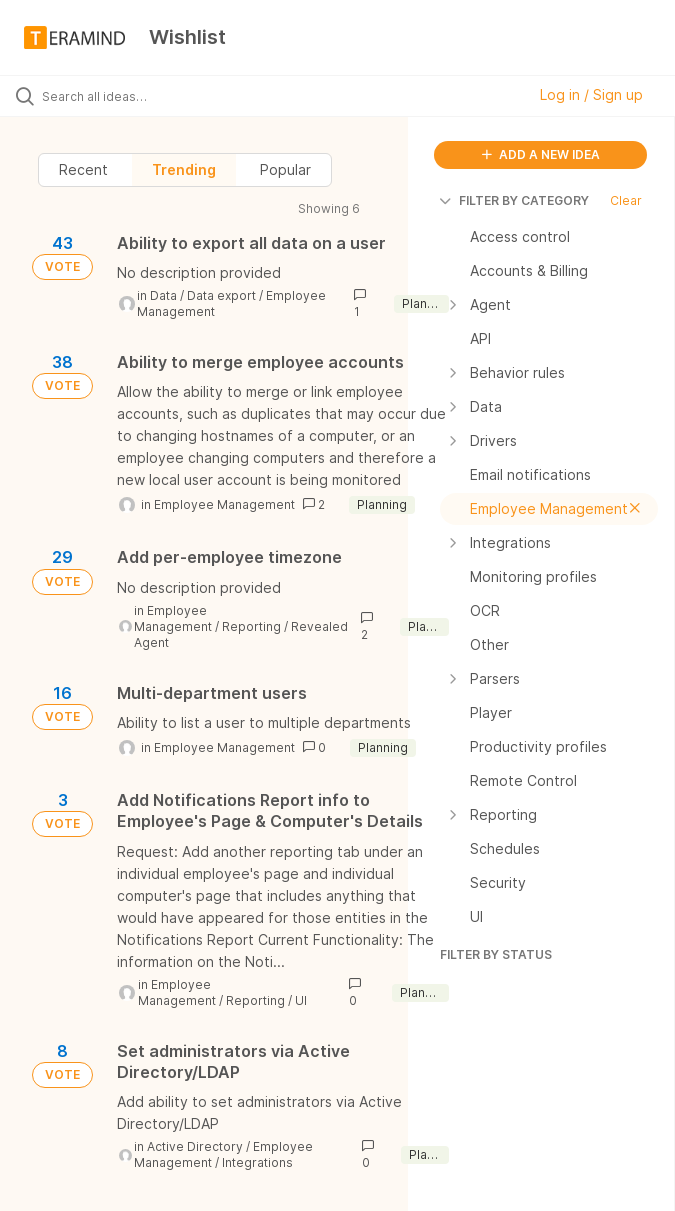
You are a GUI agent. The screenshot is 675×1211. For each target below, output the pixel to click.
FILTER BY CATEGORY (514, 200)
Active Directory (195, 1146)
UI (301, 1000)
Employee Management (224, 504)
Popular (285, 169)
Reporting (251, 626)
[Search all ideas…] (135, 96)
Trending (184, 169)
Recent (83, 169)
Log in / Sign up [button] (591, 94)
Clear (626, 200)
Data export (221, 295)
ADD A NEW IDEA (541, 154)
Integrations (257, 1162)
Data (163, 295)
